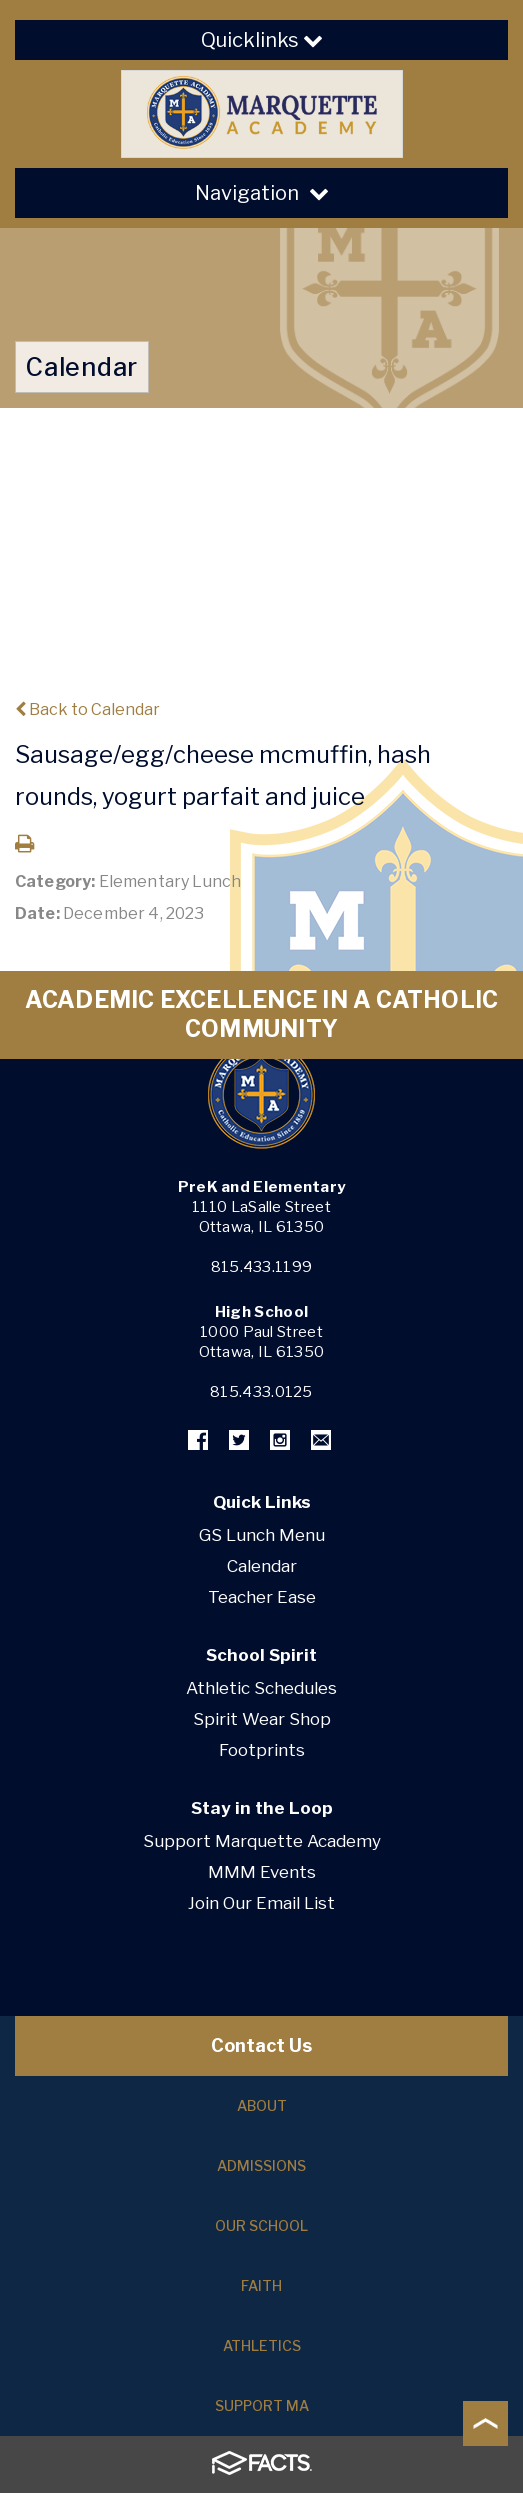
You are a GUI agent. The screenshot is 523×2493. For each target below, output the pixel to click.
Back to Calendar (87, 709)
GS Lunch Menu (262, 1535)
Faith (261, 2285)
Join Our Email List (261, 1903)
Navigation (262, 193)
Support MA (262, 2405)
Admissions (261, 2165)
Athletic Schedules (261, 1688)
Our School (261, 2225)
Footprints (262, 1750)
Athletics (262, 2345)
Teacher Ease (262, 1597)
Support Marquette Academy (262, 1841)
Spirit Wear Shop (262, 1719)
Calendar (262, 1566)
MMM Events (262, 1872)
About (262, 2105)
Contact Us (261, 2045)
